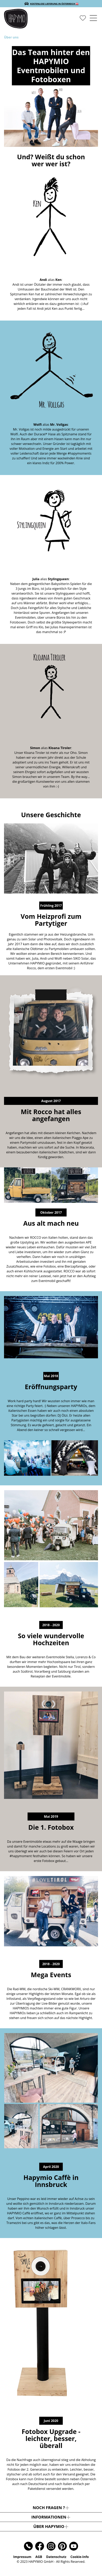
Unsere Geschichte (51, 814)
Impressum (22, 2557)
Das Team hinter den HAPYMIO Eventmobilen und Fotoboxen (51, 65)
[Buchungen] (81, 17)
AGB (38, 2557)
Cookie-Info (79, 2557)
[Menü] (92, 18)
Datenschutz (56, 2557)
